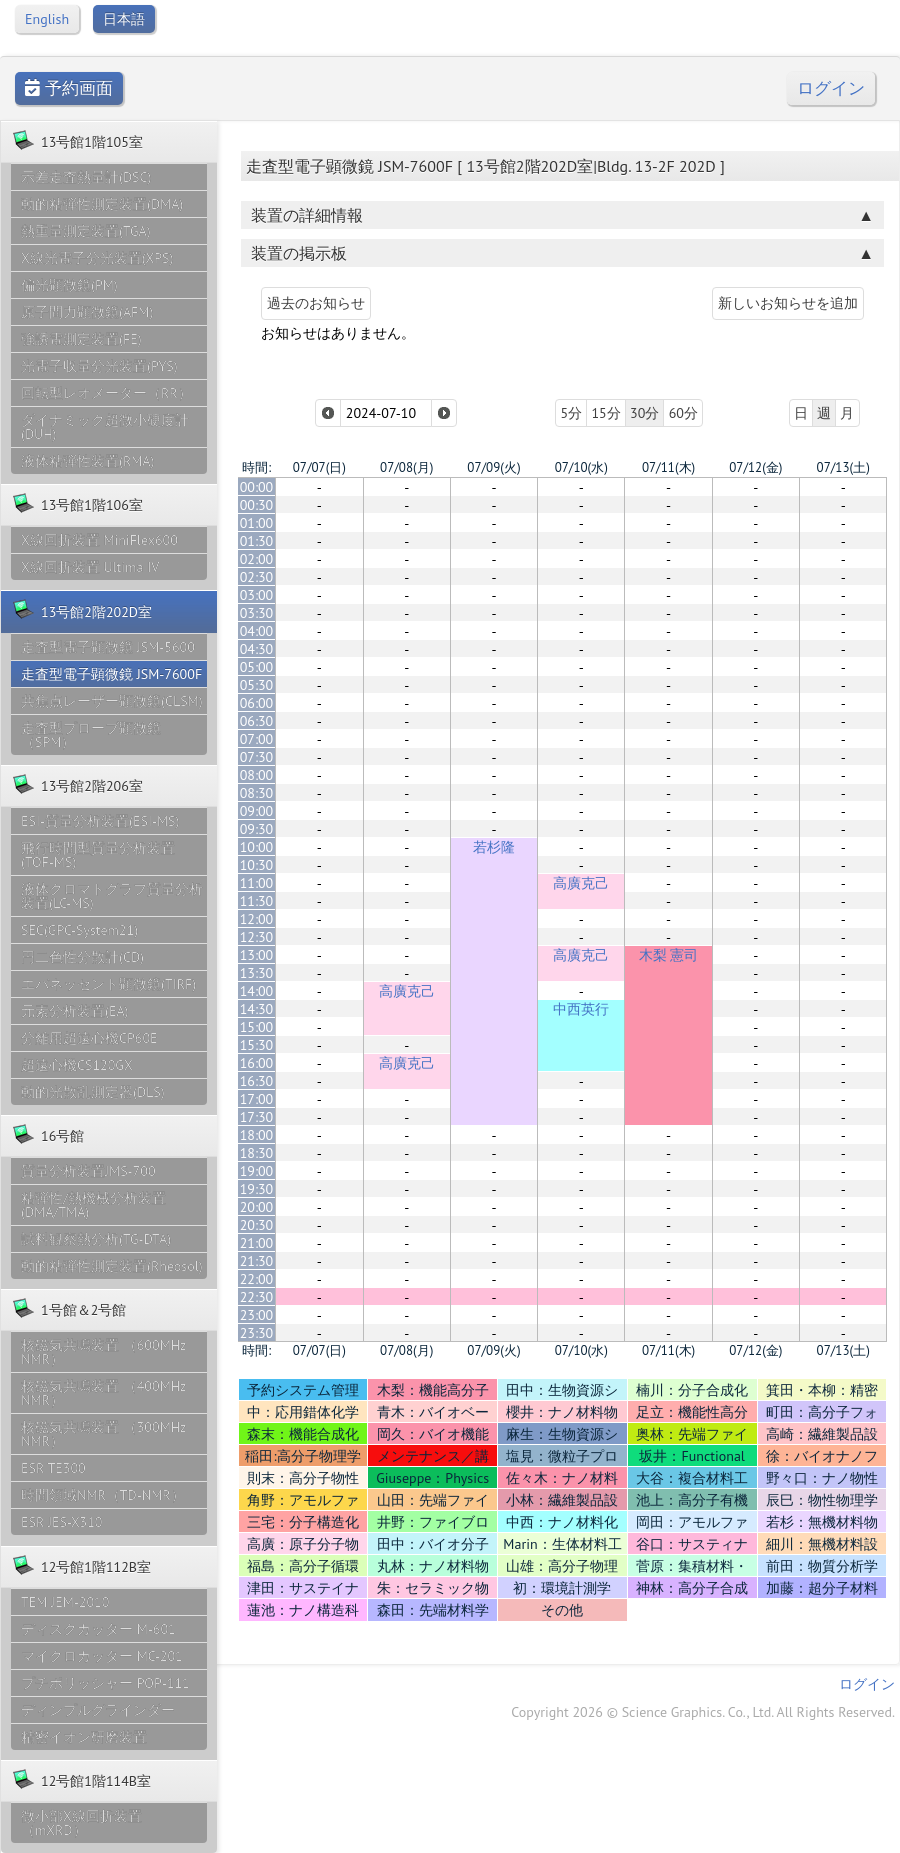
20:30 (257, 1225)
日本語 (124, 19)
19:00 (257, 1171)
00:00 (257, 487)
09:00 (257, 811)
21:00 (257, 1243)
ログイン (831, 88)
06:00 (257, 703)
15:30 (257, 1045)
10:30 (257, 865)
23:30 (257, 1333)
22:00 (257, 1279)
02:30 (257, 577)
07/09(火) (493, 467)
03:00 (257, 595)
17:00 (257, 1099)
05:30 (257, 685)
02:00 (257, 559)
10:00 (257, 847)
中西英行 (581, 1009)
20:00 (257, 1207)
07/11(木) (668, 467)
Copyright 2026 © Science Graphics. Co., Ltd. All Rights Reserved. (703, 1712)
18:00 (257, 1135)
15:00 (257, 1027)
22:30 (257, 1297)
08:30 (257, 793)
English (47, 19)
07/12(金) (755, 467)
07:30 (257, 757)
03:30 (257, 613)
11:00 (257, 883)
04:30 (257, 649)
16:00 (257, 1063)
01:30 (257, 541)
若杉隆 (494, 847)
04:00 (257, 631)
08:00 (257, 775)
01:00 (257, 523)
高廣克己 (581, 883)
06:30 (257, 721)
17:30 (257, 1117)
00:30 (257, 505)
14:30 (257, 1009)
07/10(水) (581, 467)
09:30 (257, 829)
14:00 (257, 991)
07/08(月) (406, 467)
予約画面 (69, 88)
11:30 (257, 901)
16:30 (257, 1081)
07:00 (257, 739)
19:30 (257, 1189)
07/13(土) (843, 467)
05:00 (257, 667)
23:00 (257, 1315)
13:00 (257, 955)
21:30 (257, 1261)
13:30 (257, 973)
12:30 (257, 937)
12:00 (257, 919)
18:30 (257, 1153)
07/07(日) (319, 467)
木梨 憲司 (669, 955)
